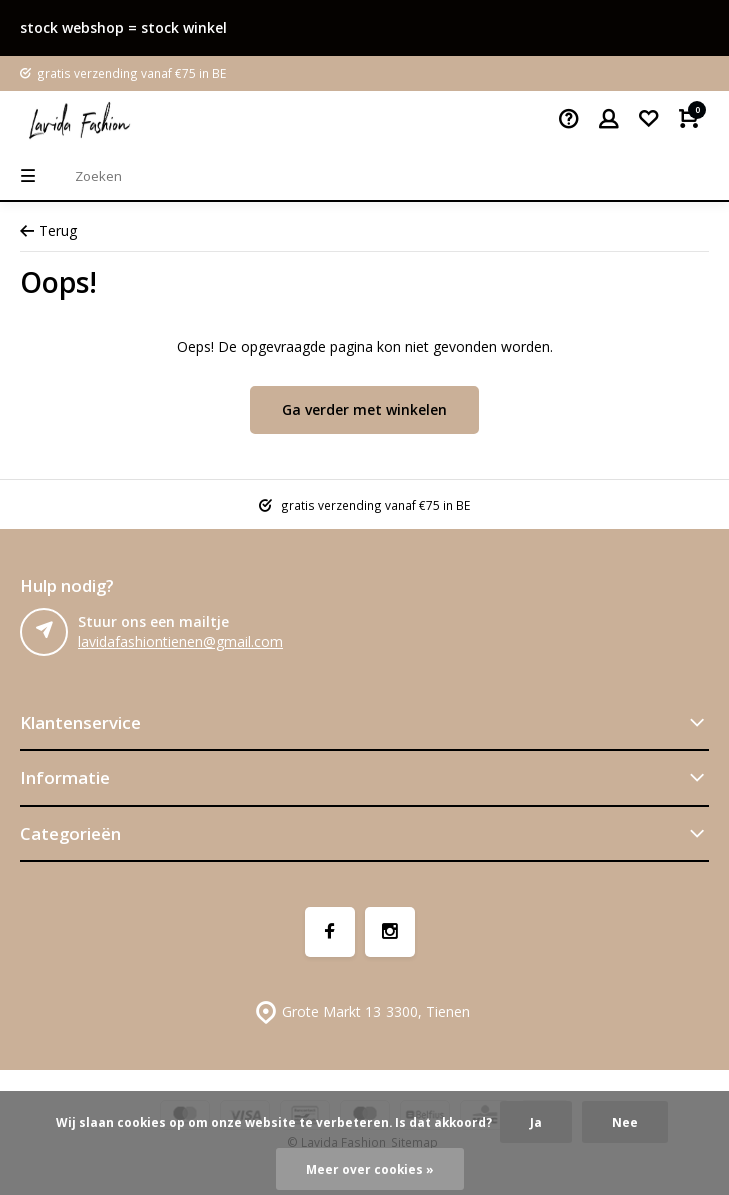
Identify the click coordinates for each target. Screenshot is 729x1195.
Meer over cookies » (370, 1169)
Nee (625, 1122)
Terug (48, 230)
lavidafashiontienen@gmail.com (180, 641)
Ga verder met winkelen (364, 409)
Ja (536, 1122)
